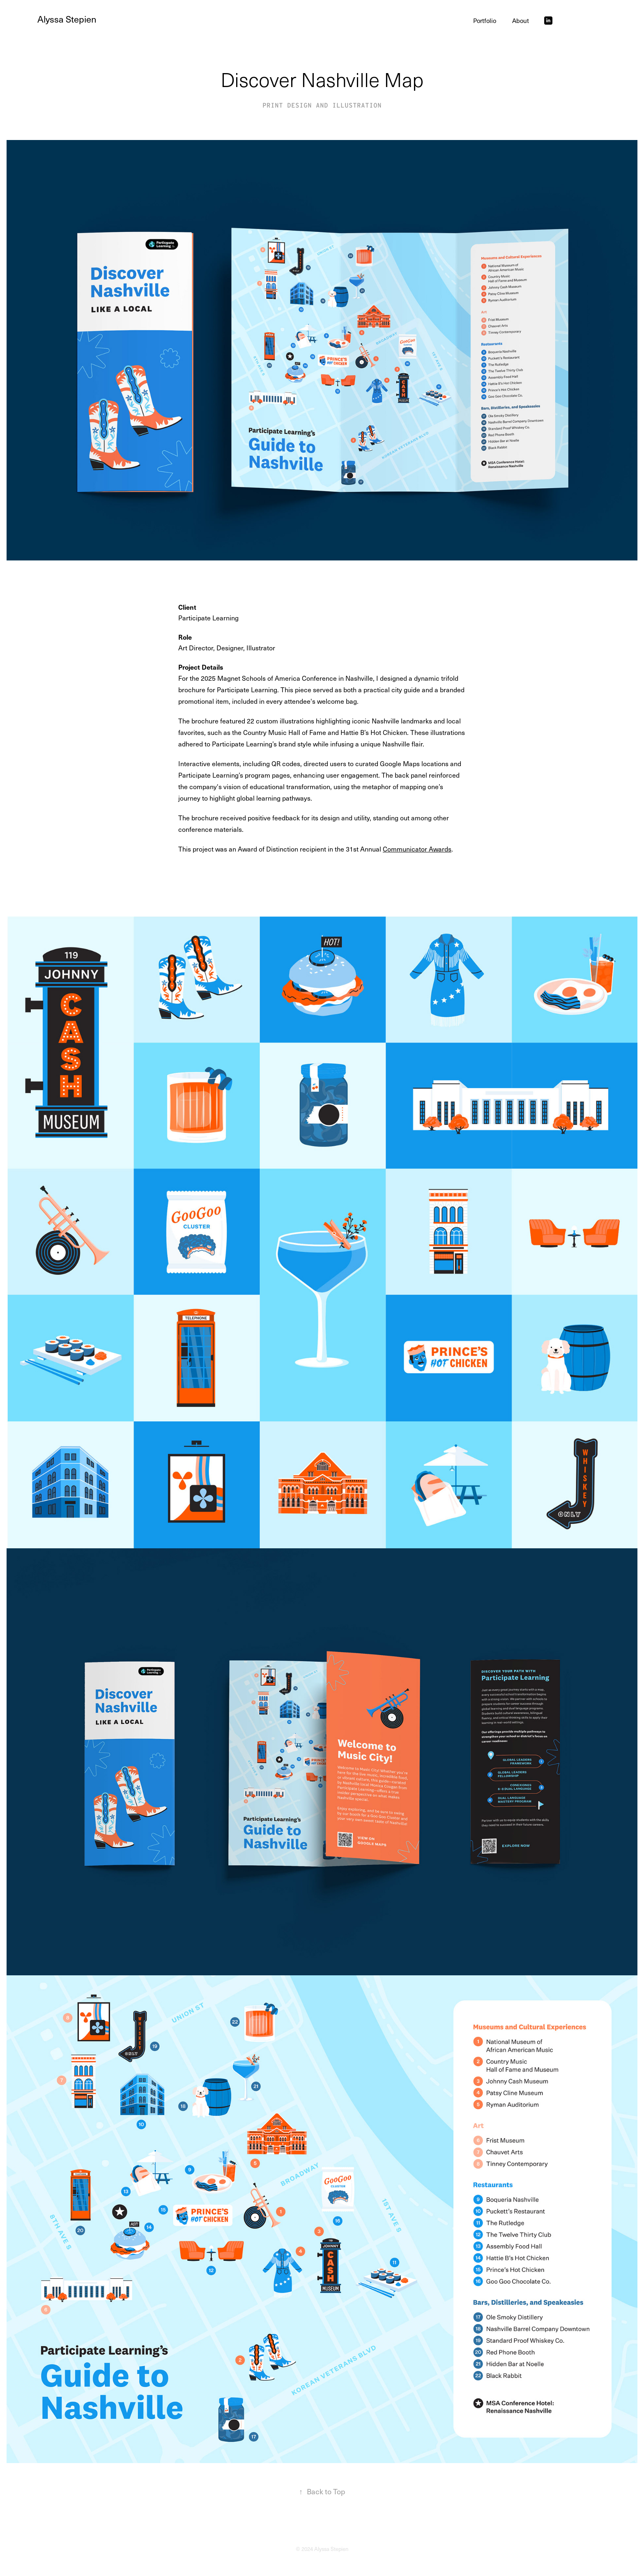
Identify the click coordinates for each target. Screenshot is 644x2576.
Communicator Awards (417, 849)
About (520, 20)
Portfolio (484, 20)
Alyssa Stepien (67, 19)
